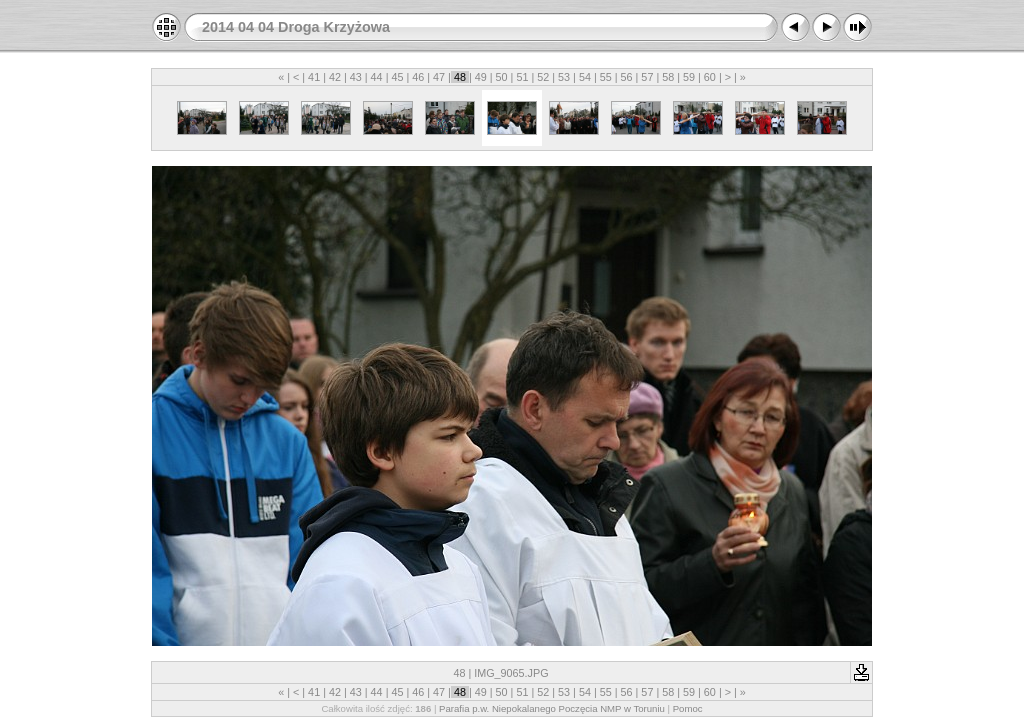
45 (397, 77)
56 (627, 77)
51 (522, 77)
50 (502, 77)
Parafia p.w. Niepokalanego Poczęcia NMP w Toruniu (552, 708)
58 (668, 77)
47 (439, 77)
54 (585, 77)
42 (335, 77)
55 (606, 77)
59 (689, 77)
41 (314, 77)
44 (377, 77)
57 (647, 77)
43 (356, 77)
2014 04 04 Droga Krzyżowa (296, 27)
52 (543, 77)
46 (418, 77)
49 (481, 77)
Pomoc (688, 708)
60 (710, 77)
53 (564, 77)
